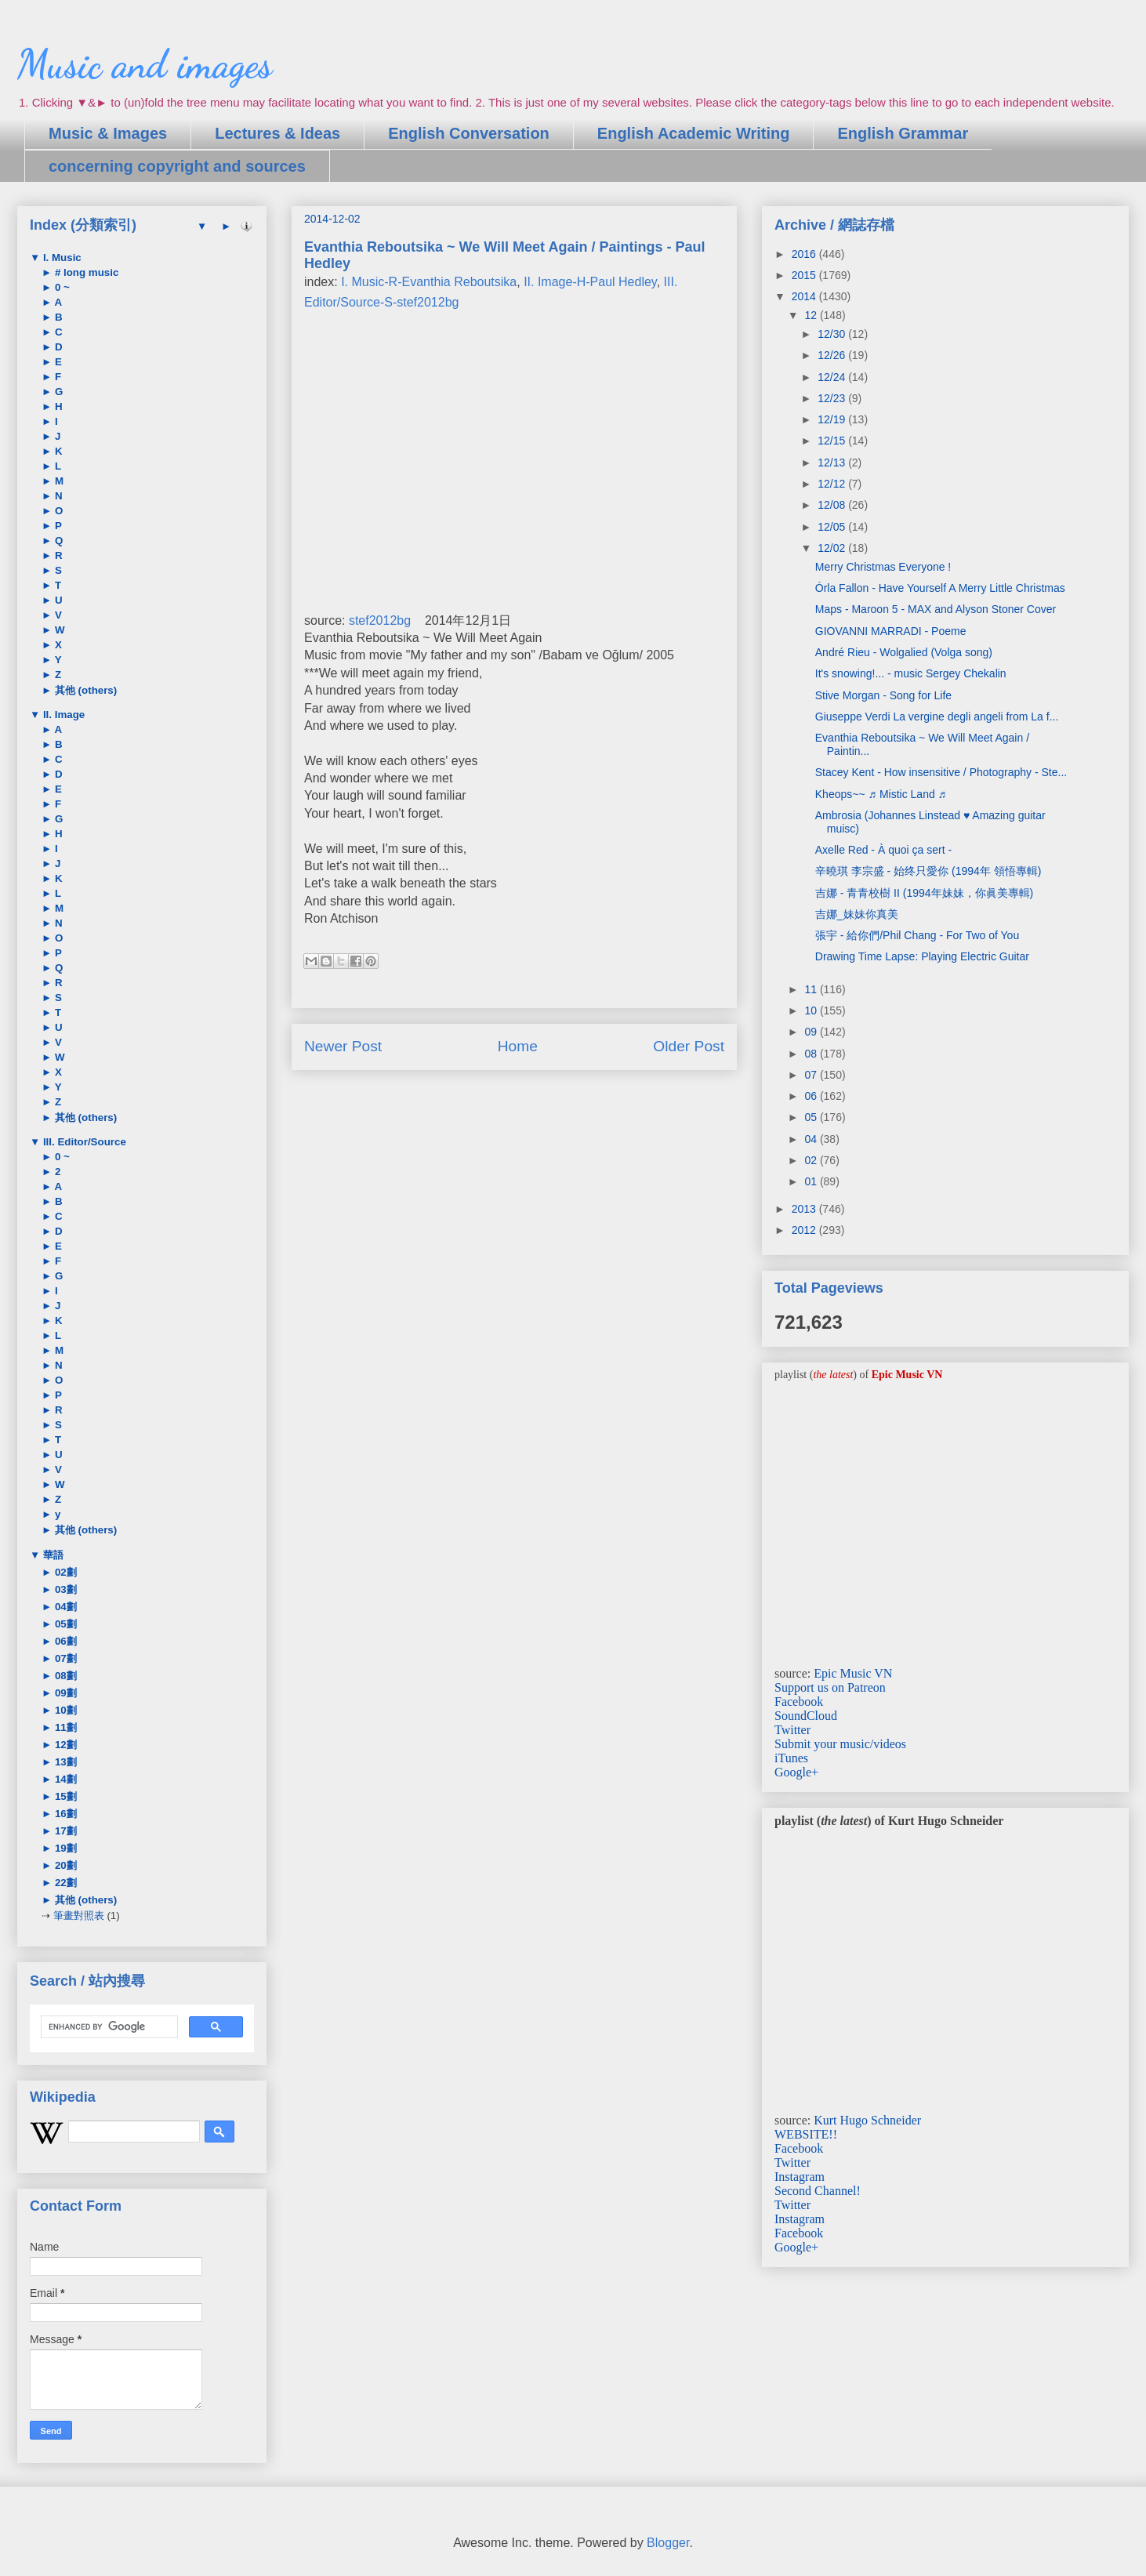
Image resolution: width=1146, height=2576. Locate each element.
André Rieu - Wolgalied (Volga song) (903, 652)
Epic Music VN (853, 1673)
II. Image (62, 714)
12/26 (833, 355)
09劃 (64, 1693)
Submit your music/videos (840, 1744)
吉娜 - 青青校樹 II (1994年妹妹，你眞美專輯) (924, 893)
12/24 (833, 377)
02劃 (64, 1572)
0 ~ (61, 287)
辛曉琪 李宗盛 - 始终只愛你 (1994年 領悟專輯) (928, 871)
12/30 (833, 334)
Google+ (796, 1772)
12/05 (833, 527)
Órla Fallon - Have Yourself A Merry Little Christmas (940, 588)
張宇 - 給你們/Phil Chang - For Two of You (917, 935)
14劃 (64, 1779)
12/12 (833, 483)
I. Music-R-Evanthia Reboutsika (429, 281)
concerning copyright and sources (177, 166)
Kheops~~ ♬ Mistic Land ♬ (880, 794)
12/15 (833, 440)
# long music (85, 272)
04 (811, 1139)
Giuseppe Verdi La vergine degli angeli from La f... (937, 716)
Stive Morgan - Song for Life (883, 695)
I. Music (61, 257)
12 (811, 315)
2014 (805, 296)
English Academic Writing (693, 133)
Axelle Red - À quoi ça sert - (883, 850)
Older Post (688, 1046)
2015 (805, 275)
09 (811, 1031)
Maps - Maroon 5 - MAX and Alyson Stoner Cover (935, 609)
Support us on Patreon (830, 1687)
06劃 (64, 1641)
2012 (805, 1230)
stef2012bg (380, 620)
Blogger (668, 2542)
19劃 (64, 1848)
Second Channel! (817, 2190)
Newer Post (343, 1046)
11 (811, 989)
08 (811, 1053)
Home (518, 1046)
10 (811, 1010)
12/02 (833, 548)
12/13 (833, 462)
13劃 (64, 1762)
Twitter (792, 1729)
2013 (805, 1209)
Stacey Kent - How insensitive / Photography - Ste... (941, 772)
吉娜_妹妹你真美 (856, 914)
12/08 (833, 505)
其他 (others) (84, 690)
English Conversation (468, 133)
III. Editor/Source (83, 1142)
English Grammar (902, 133)
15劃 (64, 1796)
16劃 (64, 1814)
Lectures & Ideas (277, 133)
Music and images (144, 64)
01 (811, 1181)
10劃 (64, 1710)
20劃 (64, 1865)
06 (811, 1096)
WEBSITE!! (805, 2134)
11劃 (64, 1727)
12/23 (833, 398)
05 (811, 1117)
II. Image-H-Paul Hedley (590, 281)
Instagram (799, 2176)
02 (811, 1160)
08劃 (64, 1676)
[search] (108, 2027)
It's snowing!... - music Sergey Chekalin (910, 673)
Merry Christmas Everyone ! (883, 567)
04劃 (64, 1607)
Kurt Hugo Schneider (867, 2120)
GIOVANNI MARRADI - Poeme (890, 631)
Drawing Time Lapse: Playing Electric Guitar (922, 956)
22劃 (64, 1882)
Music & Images (108, 133)
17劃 (64, 1831)
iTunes (791, 1758)
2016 (805, 254)
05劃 (64, 1624)
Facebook (798, 1701)
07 (811, 1074)
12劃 (64, 1745)
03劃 (64, 1589)
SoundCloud (805, 1715)
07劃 (64, 1658)
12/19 (833, 419)
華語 (51, 1555)
